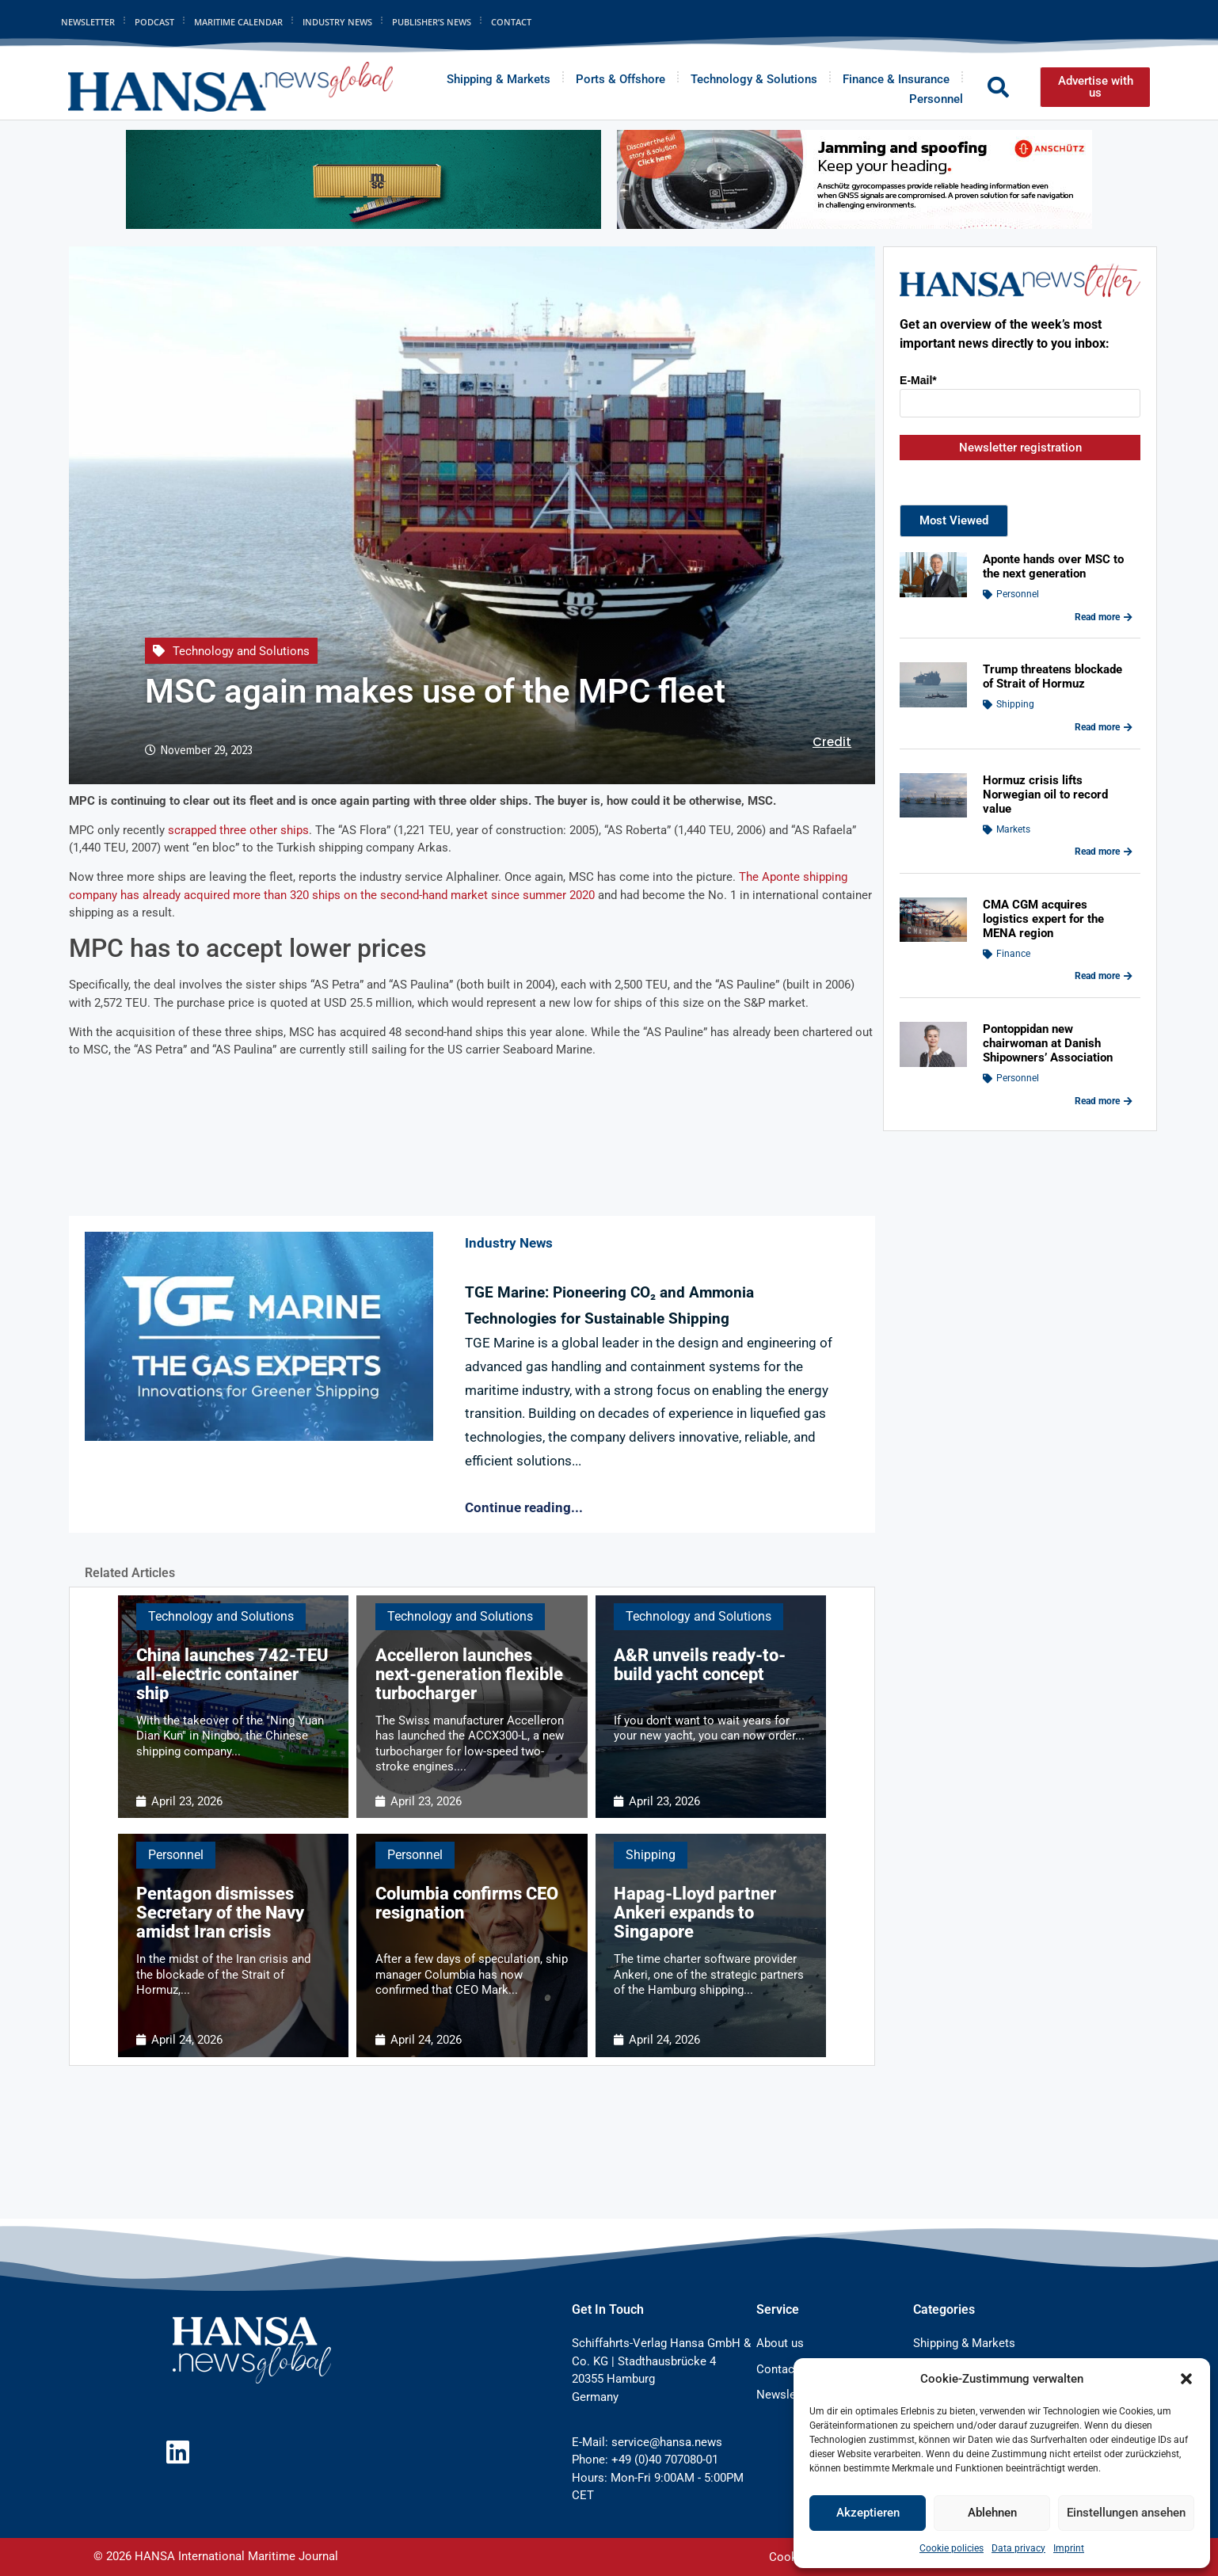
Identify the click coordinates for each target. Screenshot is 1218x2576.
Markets (1013, 829)
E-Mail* (918, 380)
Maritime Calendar (238, 22)
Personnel (936, 99)
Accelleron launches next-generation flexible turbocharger (469, 1674)
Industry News (337, 22)
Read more (1103, 617)
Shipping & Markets (498, 79)
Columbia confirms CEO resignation (466, 1903)
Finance (1013, 953)
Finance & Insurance (896, 79)
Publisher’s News (431, 22)
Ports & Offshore (620, 79)
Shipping (651, 1854)
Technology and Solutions (241, 651)
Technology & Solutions (754, 79)
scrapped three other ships (238, 830)
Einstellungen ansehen (1126, 2513)
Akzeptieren (868, 2513)
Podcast (154, 22)
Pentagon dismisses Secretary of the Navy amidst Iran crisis (220, 1913)
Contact (511, 22)
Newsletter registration (1020, 447)
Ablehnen (992, 2513)
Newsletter (88, 22)
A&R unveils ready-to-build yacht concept (700, 1664)
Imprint (1068, 2548)
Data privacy (1018, 2548)
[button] (1186, 2379)
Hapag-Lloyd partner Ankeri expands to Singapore (695, 1913)
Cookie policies (951, 2548)
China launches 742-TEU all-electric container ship (232, 1674)
